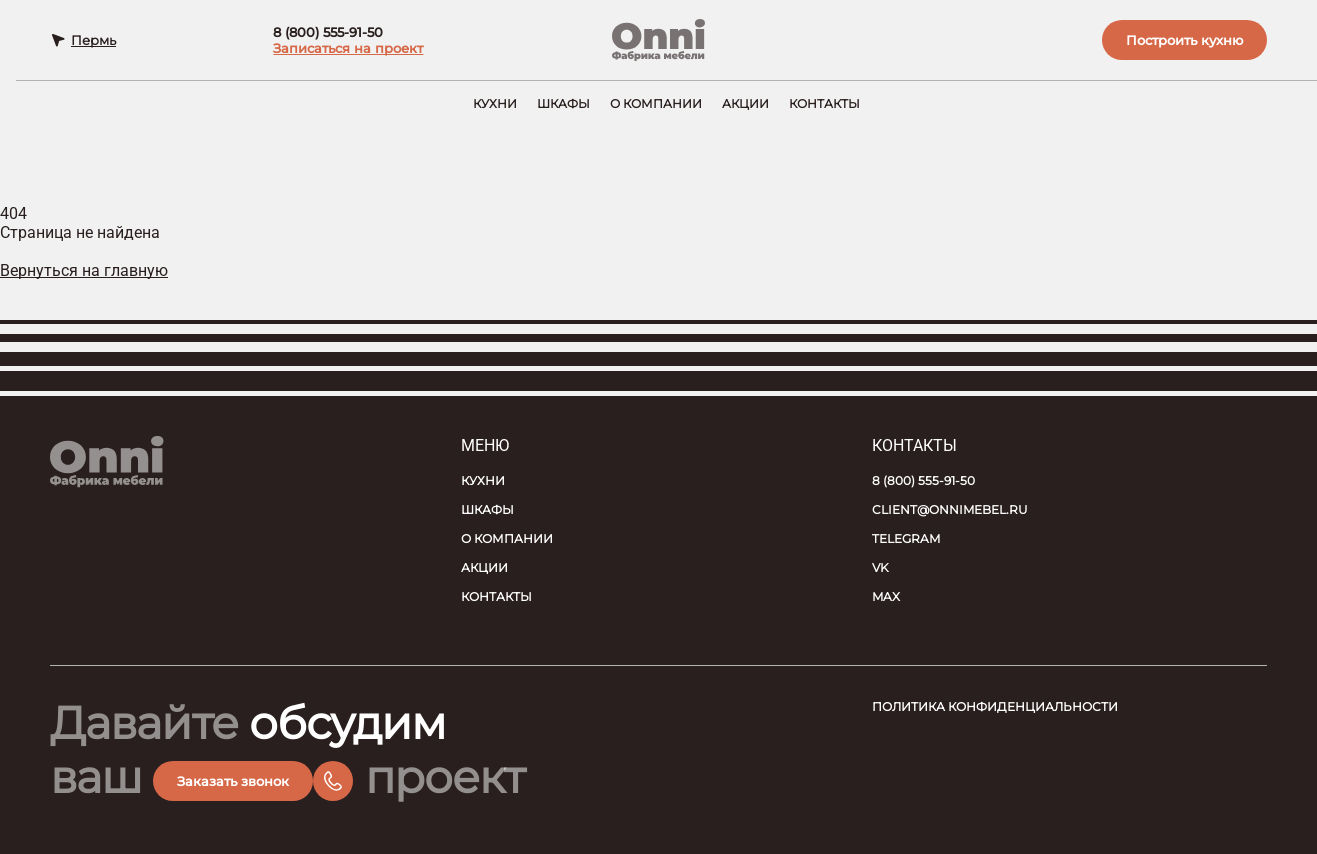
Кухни (495, 103)
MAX (886, 596)
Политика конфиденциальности (995, 706)
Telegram (906, 538)
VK (880, 567)
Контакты (824, 103)
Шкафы (563, 103)
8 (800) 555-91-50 (328, 32)
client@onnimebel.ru (950, 509)
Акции (745, 103)
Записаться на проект (348, 48)
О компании (656, 103)
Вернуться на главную (84, 270)
